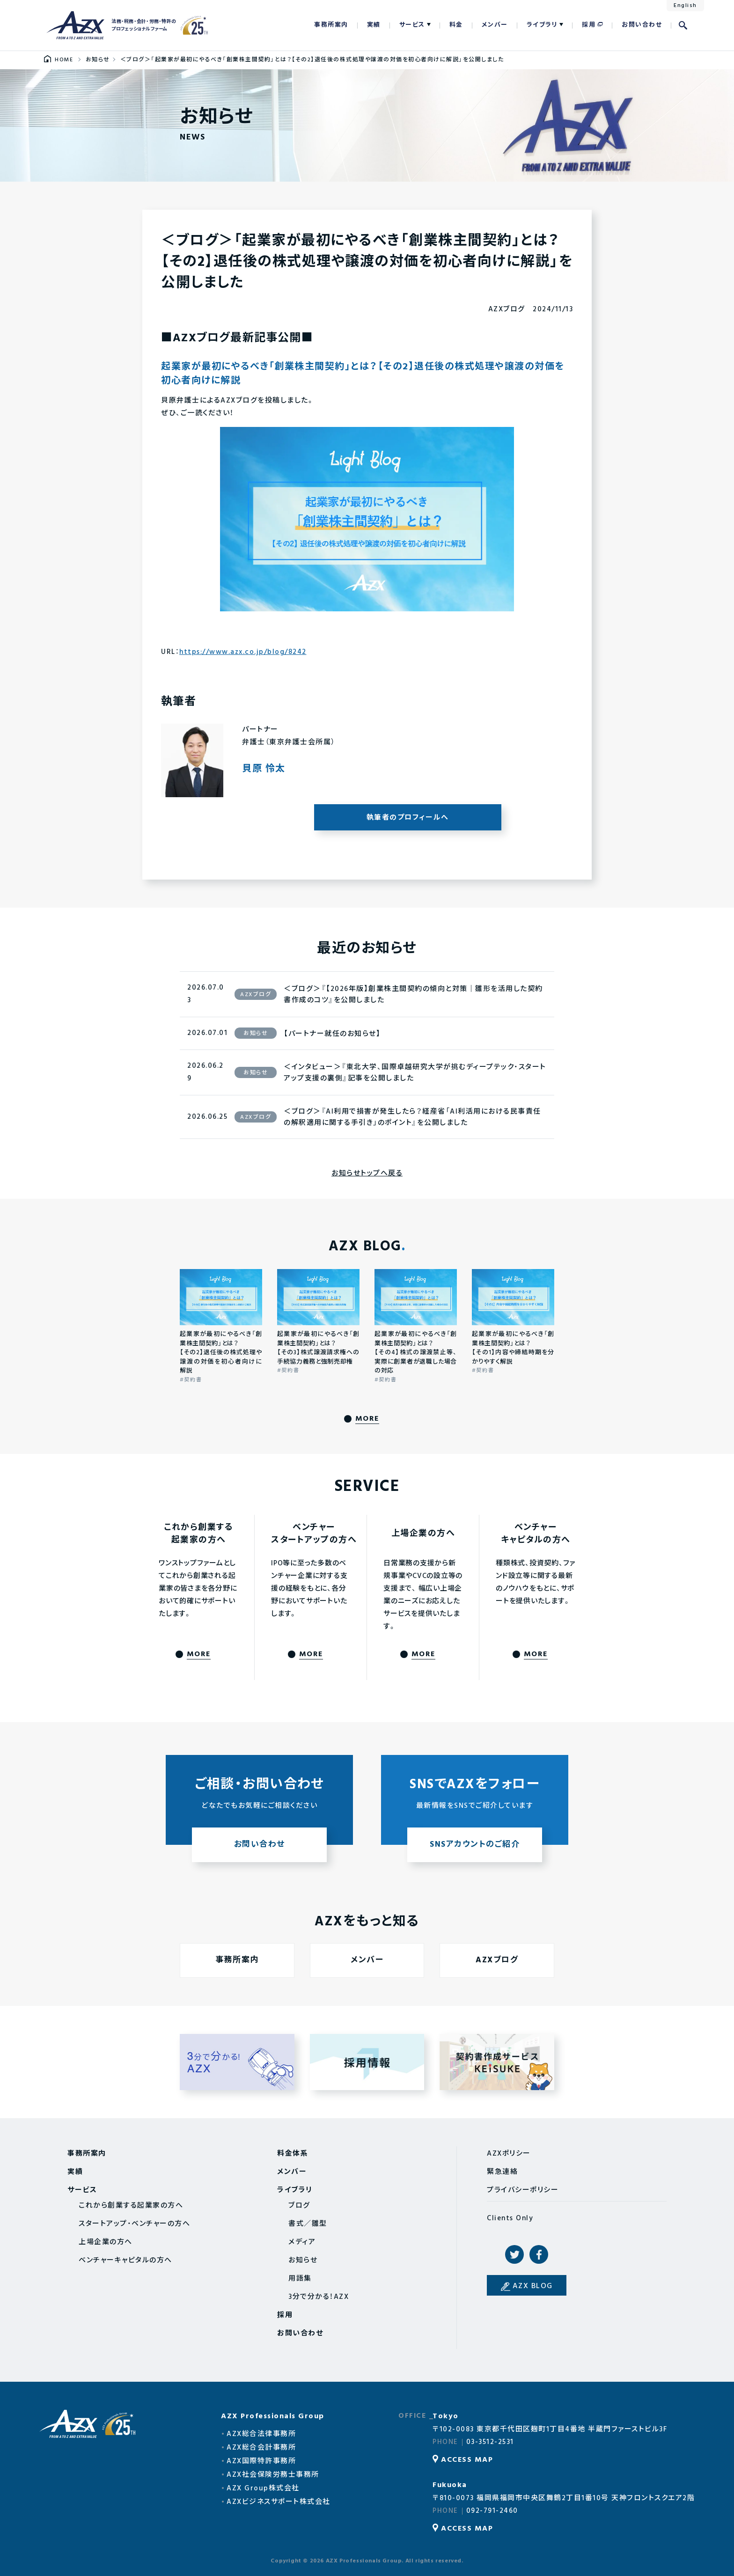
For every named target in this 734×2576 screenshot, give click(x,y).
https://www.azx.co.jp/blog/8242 (243, 652)
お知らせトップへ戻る (367, 1173)
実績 (374, 25)
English (685, 5)
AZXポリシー (509, 2153)
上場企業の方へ (105, 2242)
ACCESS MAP (467, 2460)
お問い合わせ (642, 25)
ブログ (299, 2205)
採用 (588, 25)
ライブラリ (542, 25)
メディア (302, 2242)
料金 (456, 25)
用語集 (300, 2278)
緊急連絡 (502, 2172)
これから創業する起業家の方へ (131, 2205)
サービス (412, 25)
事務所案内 (331, 25)
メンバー (495, 25)
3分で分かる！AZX (318, 2297)
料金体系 (292, 2153)
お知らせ (302, 2260)
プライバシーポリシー (522, 2190)
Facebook (538, 2254)
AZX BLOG (533, 2286)
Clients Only (510, 2218)
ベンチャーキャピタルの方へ (125, 2260)
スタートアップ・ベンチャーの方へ (134, 2224)
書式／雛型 (307, 2224)
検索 (683, 25)
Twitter (514, 2254)
